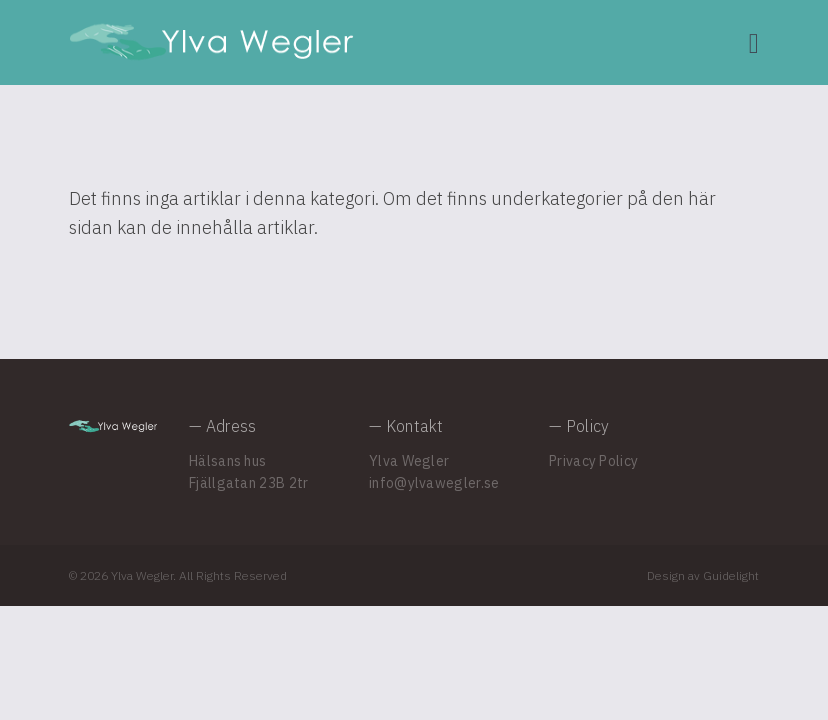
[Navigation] (754, 42)
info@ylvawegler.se (434, 483)
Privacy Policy (593, 461)
